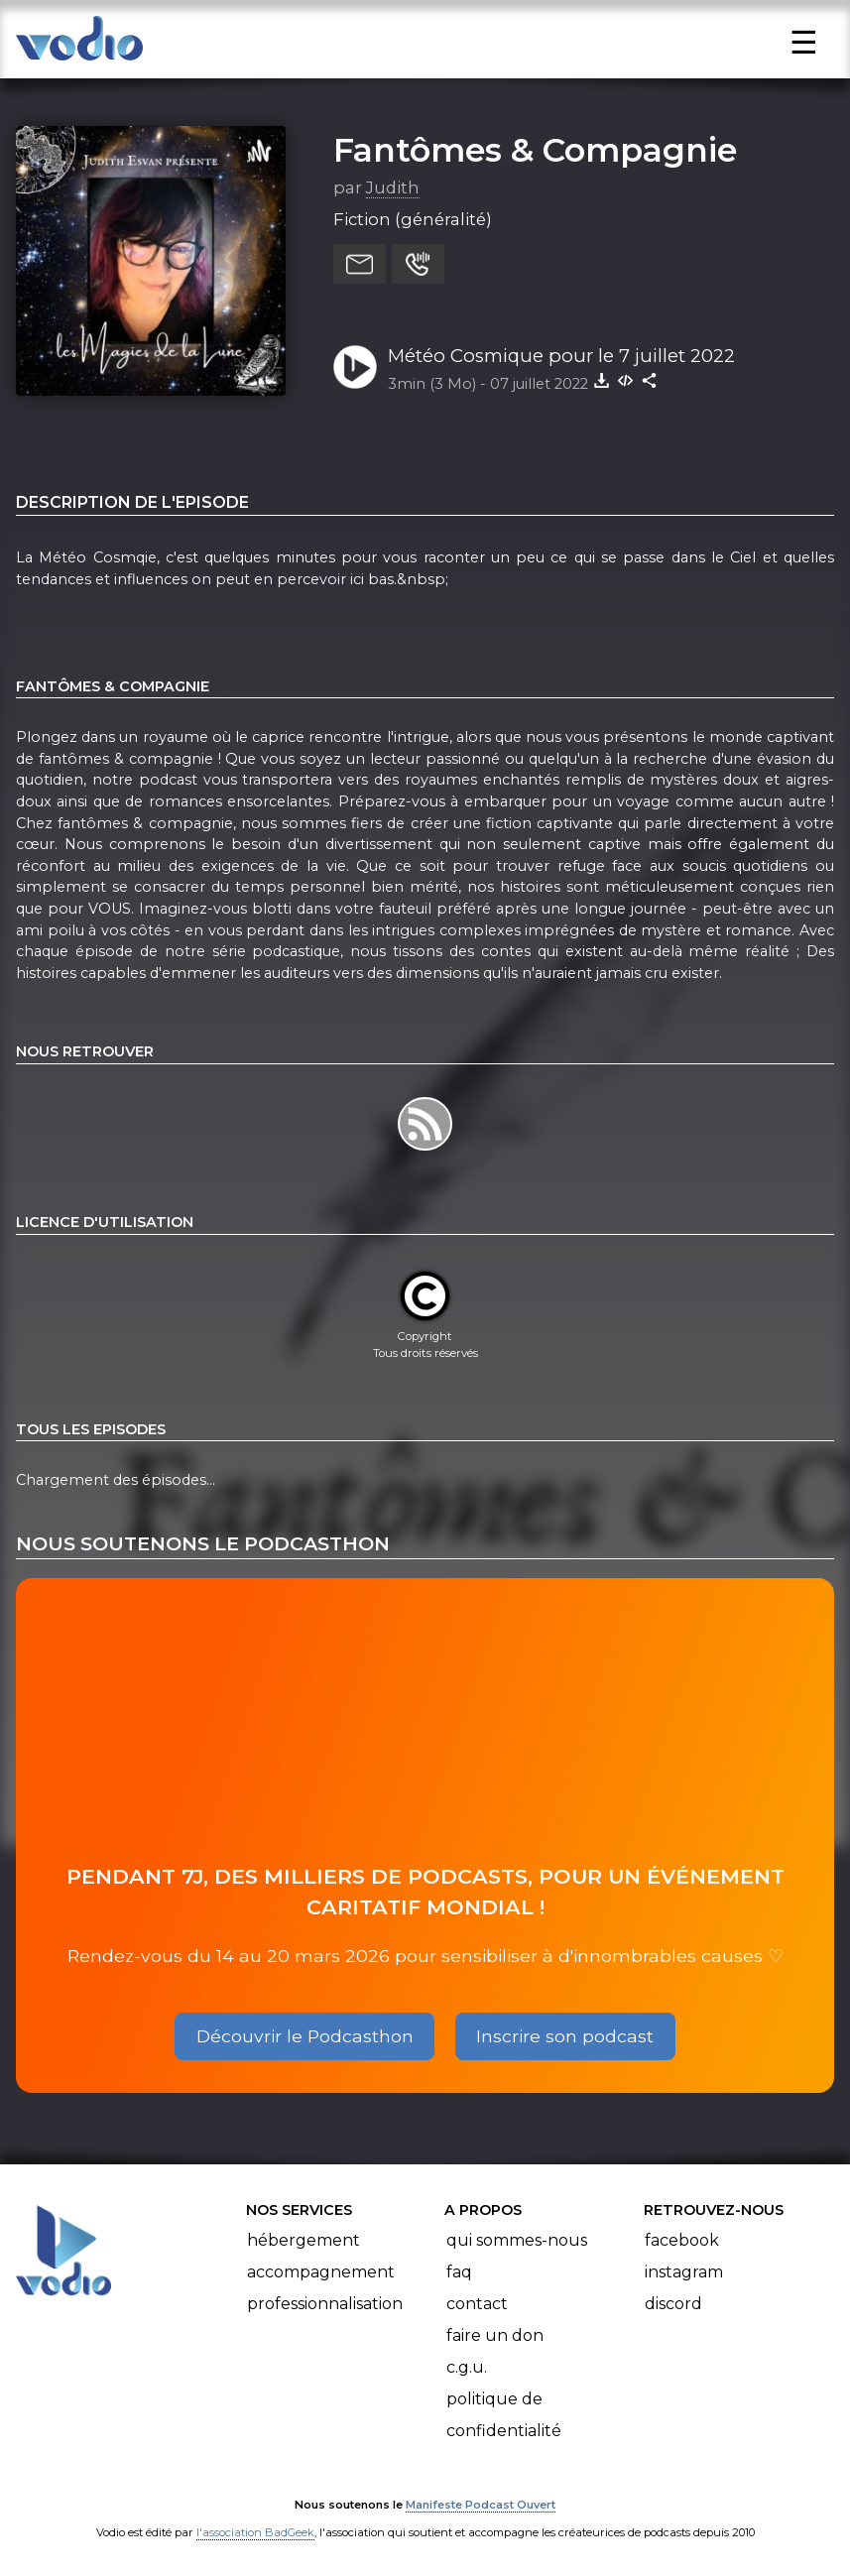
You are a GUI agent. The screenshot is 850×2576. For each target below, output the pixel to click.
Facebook (682, 2240)
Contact (477, 2303)
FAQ (459, 2272)
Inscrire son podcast (565, 2035)
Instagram (684, 2272)
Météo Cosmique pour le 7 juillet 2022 (561, 355)
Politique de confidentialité (503, 2415)
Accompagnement (321, 2272)
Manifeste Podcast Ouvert (480, 2505)
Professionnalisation (325, 2303)
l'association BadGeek (255, 2532)
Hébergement (303, 2240)
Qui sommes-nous (516, 2240)
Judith (393, 187)
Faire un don (495, 2335)
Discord (673, 2303)
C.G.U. (466, 2367)
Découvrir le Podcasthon (305, 2035)
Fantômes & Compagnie (535, 150)
